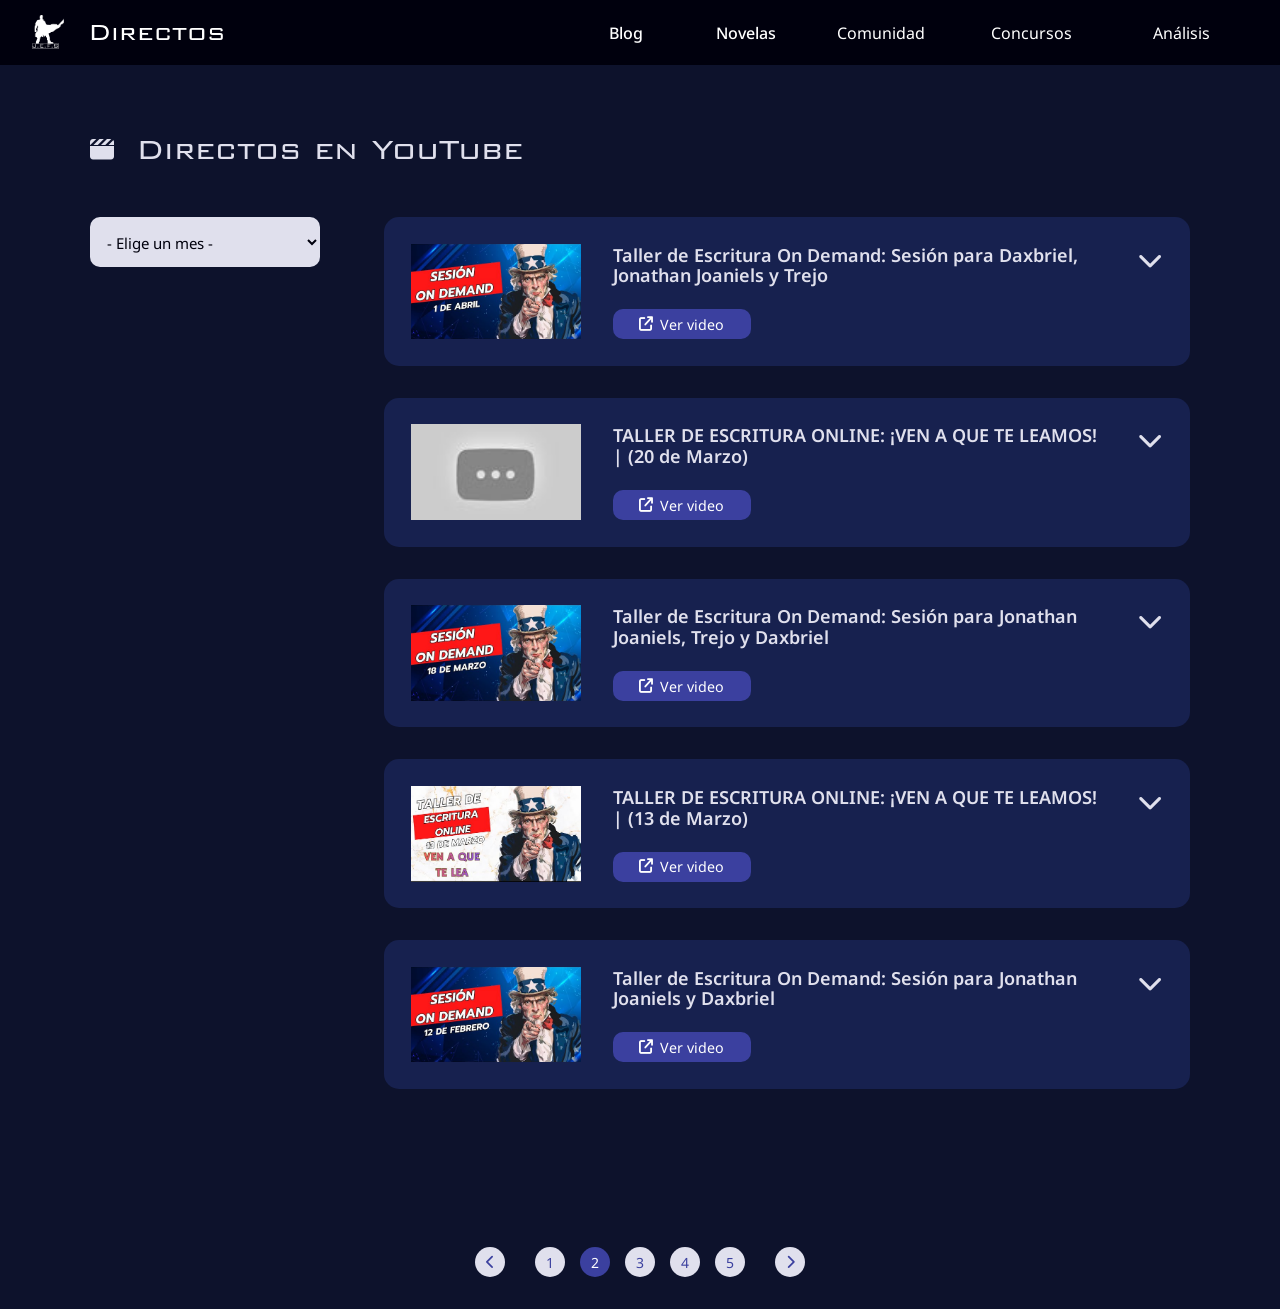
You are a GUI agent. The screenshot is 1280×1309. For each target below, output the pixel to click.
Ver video (681, 323)
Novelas (746, 32)
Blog (626, 32)
